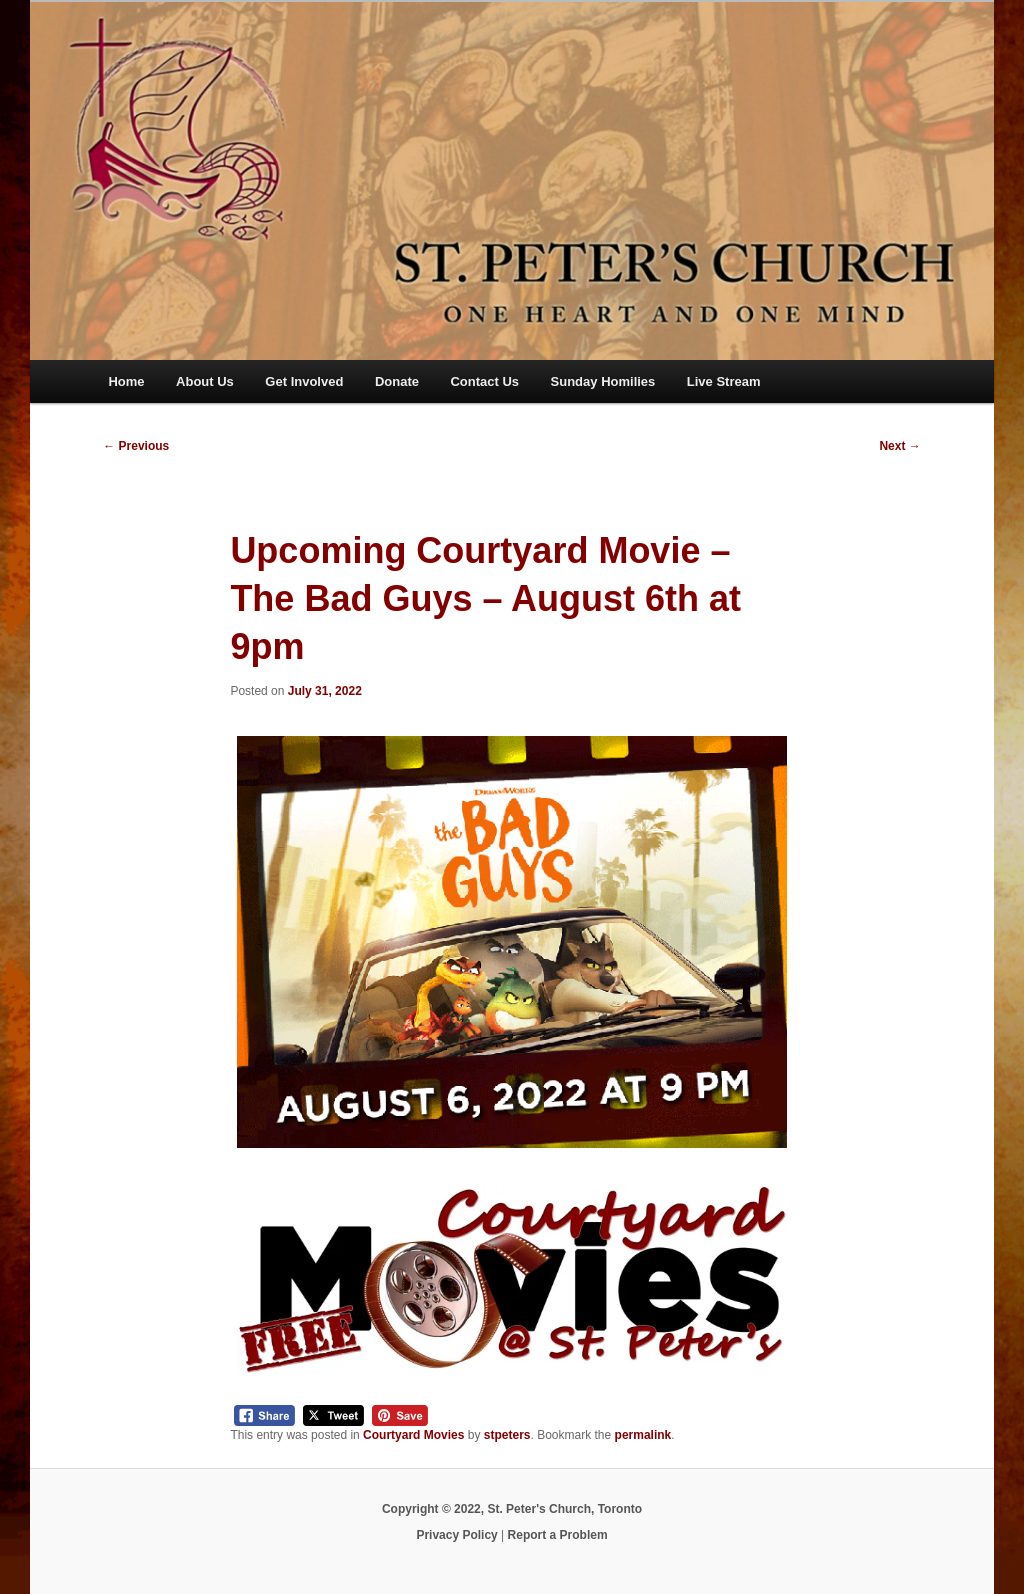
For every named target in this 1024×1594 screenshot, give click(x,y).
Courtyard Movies (413, 1435)
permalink (643, 1435)
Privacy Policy (456, 1535)
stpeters (507, 1435)
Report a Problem (558, 1535)
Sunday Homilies (603, 381)
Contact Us (484, 381)
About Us (205, 381)
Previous (136, 446)
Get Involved (304, 381)
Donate (397, 381)
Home (126, 381)
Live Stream (724, 381)
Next (899, 446)
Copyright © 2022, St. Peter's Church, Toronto (512, 1509)
